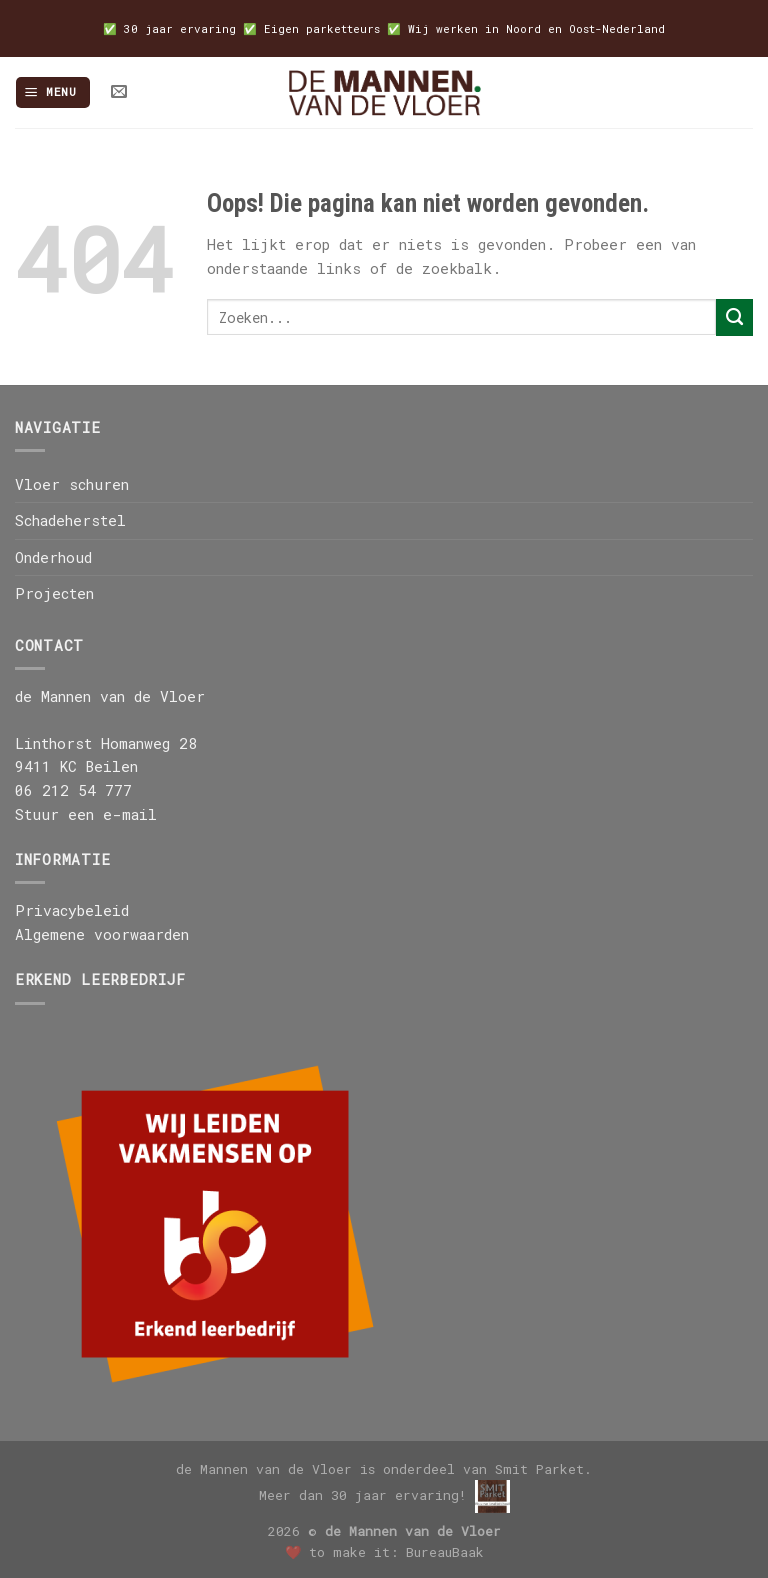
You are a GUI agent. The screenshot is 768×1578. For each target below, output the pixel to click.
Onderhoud (53, 557)
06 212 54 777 (73, 790)
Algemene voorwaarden (102, 934)
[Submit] (734, 317)
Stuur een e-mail (86, 814)
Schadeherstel (70, 520)
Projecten (54, 593)
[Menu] (53, 92)
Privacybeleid (72, 910)
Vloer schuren (72, 484)
